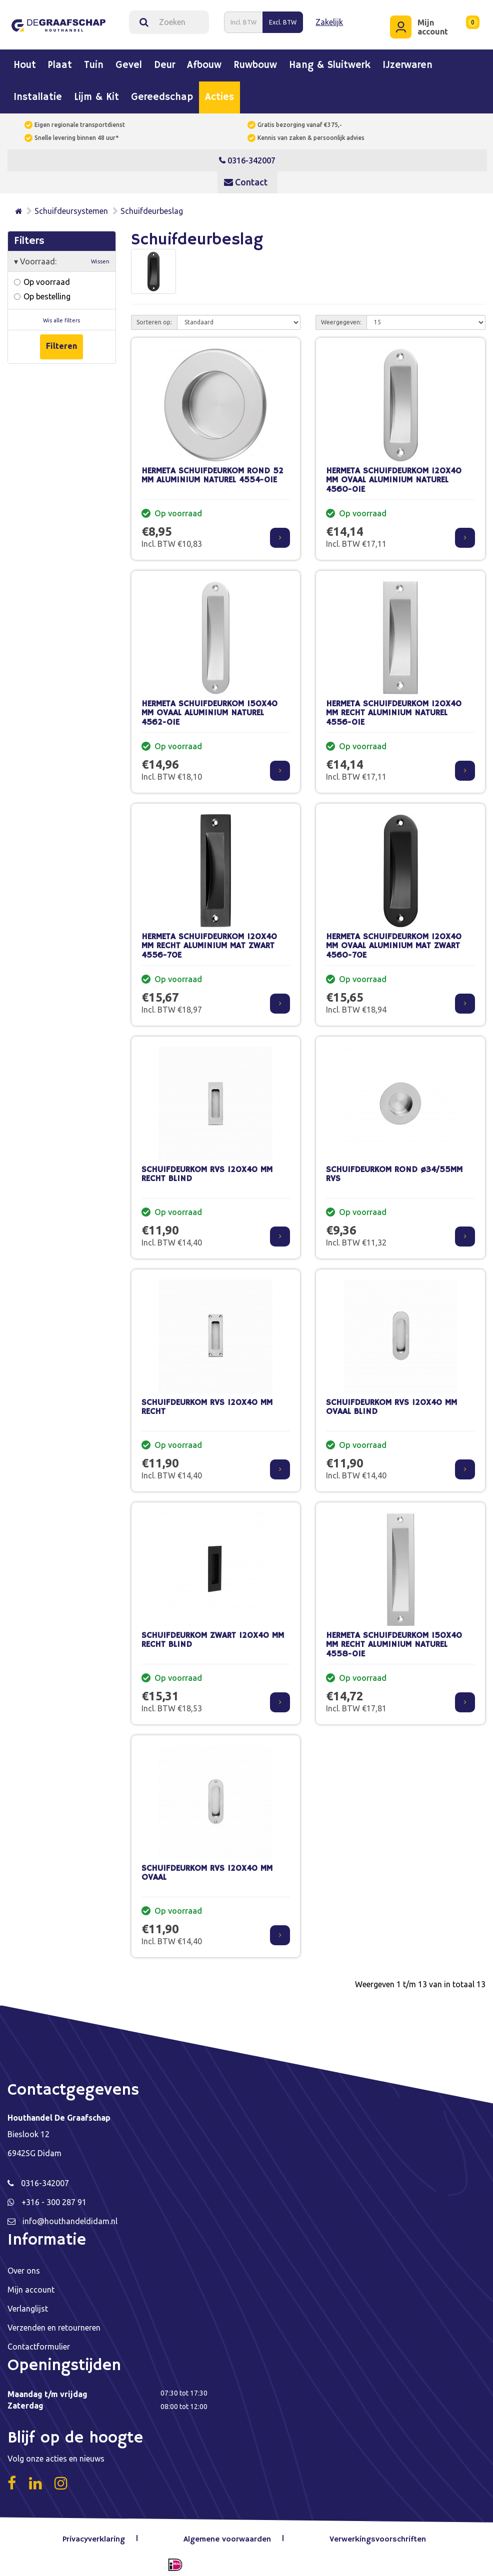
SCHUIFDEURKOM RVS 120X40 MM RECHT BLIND (207, 1169)
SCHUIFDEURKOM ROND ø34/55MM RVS (394, 1169)
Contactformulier (39, 2341)
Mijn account (31, 2284)
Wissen (100, 256)
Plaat (60, 60)
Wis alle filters (61, 315)
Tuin (94, 60)
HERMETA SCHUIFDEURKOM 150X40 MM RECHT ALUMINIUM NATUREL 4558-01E (394, 1639)
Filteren (61, 340)
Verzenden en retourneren (54, 2322)
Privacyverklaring (99, 2534)
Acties (219, 92)
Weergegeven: (341, 316)
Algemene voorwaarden (230, 2534)
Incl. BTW (243, 19)
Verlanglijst (28, 2303)
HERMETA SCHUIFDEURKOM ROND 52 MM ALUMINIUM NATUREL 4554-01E (213, 470)
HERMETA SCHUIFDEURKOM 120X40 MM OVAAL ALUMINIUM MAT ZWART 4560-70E (394, 940)
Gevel (129, 60)
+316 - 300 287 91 (54, 2196)
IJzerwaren (407, 60)
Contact (246, 176)
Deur (164, 60)
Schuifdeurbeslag (151, 205)
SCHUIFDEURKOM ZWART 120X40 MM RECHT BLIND (213, 1635)
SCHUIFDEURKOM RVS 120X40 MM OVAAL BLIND (391, 1402)
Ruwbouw (255, 60)
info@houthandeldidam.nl (70, 2215)
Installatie (38, 92)
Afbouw (204, 60)
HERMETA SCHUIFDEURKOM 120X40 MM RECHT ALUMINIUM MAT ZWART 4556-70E (209, 940)
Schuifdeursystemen (71, 205)
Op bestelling (42, 290)
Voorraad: (62, 256)
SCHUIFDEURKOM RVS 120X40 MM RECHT (207, 1402)
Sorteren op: (154, 316)
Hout (25, 60)
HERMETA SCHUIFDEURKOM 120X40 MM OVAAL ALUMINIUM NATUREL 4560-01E (394, 474)
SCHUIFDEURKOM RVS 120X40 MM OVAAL (207, 1868)
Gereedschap (162, 92)
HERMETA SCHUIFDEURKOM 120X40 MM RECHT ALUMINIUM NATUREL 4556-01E (394, 707)
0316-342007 (247, 154)
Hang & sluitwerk (329, 60)
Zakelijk (329, 19)
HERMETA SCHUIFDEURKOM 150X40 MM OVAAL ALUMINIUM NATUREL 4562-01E (210, 707)
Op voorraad (42, 276)
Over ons (24, 2265)
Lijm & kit (96, 92)
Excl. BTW (282, 19)
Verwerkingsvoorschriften (377, 2534)
